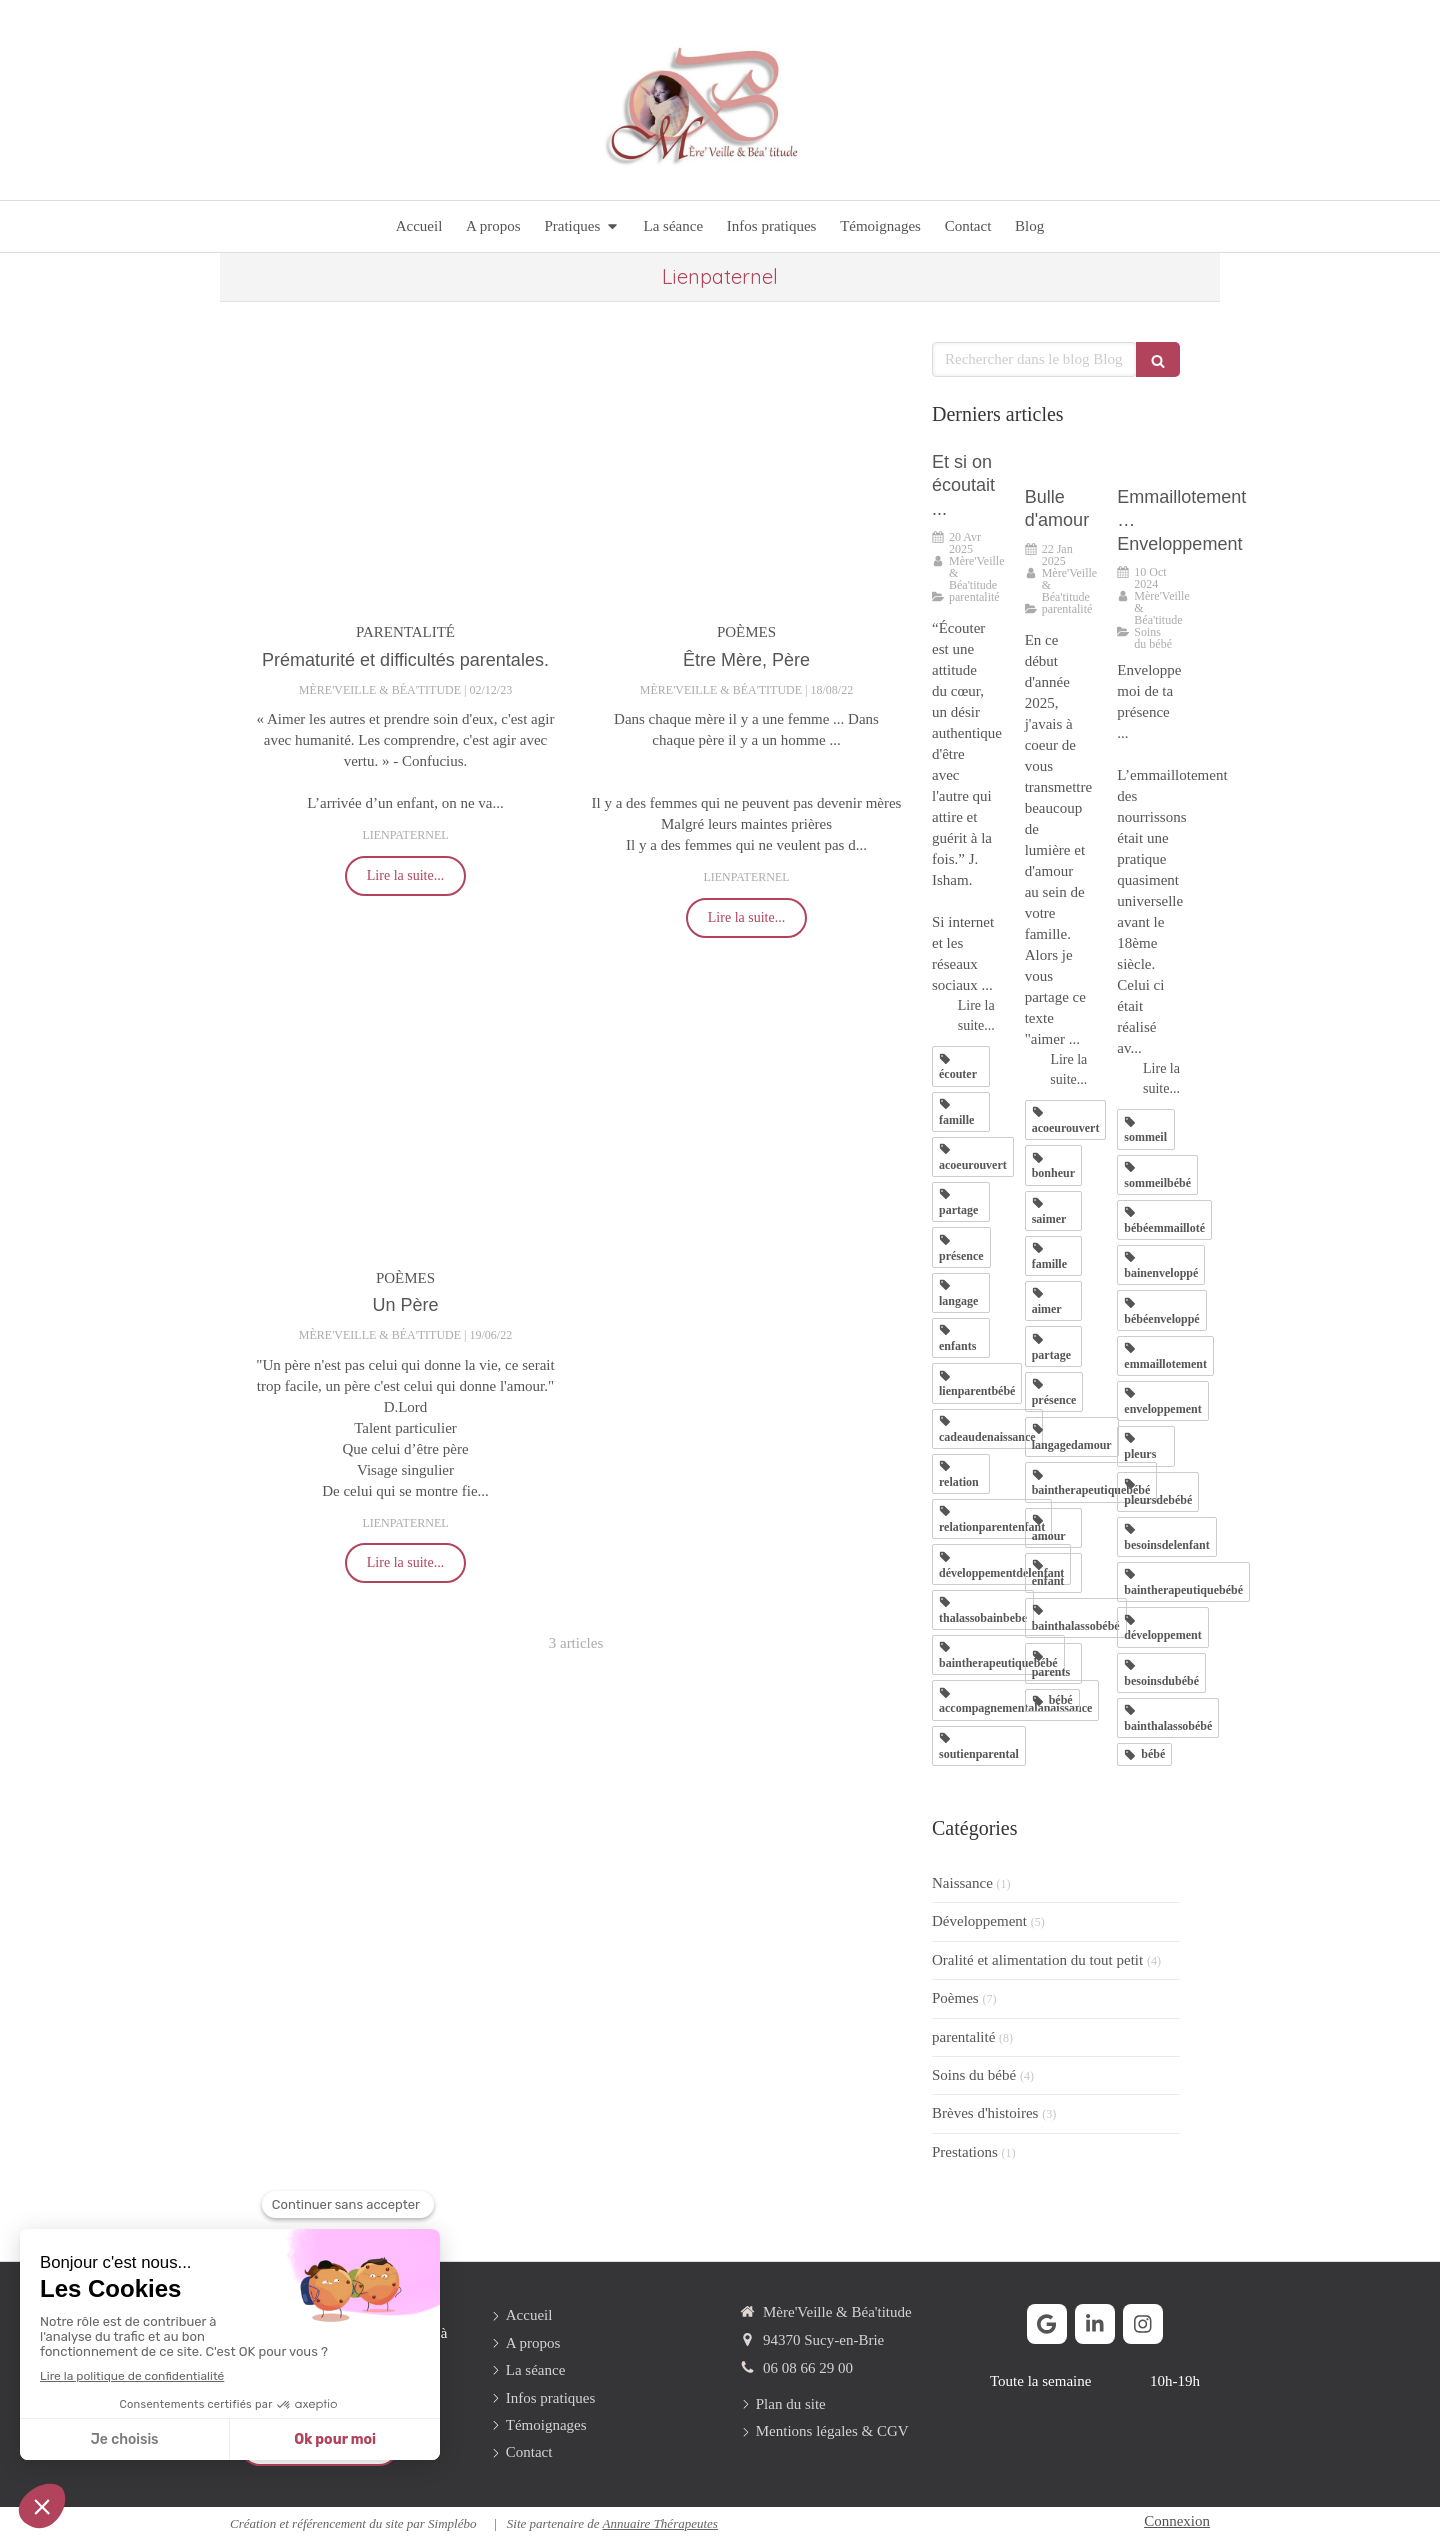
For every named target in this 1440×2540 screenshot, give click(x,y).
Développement (979, 1921)
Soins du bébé (974, 2075)
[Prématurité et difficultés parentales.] (405, 472)
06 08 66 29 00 (808, 2368)
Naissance (962, 1883)
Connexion (1177, 2521)
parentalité (963, 2037)
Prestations (965, 2152)
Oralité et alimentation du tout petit (1037, 1960)
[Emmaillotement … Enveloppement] (1148, 463)
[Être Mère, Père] (746, 472)
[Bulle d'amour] (1056, 463)
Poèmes (955, 1998)
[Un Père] (405, 1118)
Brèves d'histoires (985, 2113)
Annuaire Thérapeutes (659, 2523)
